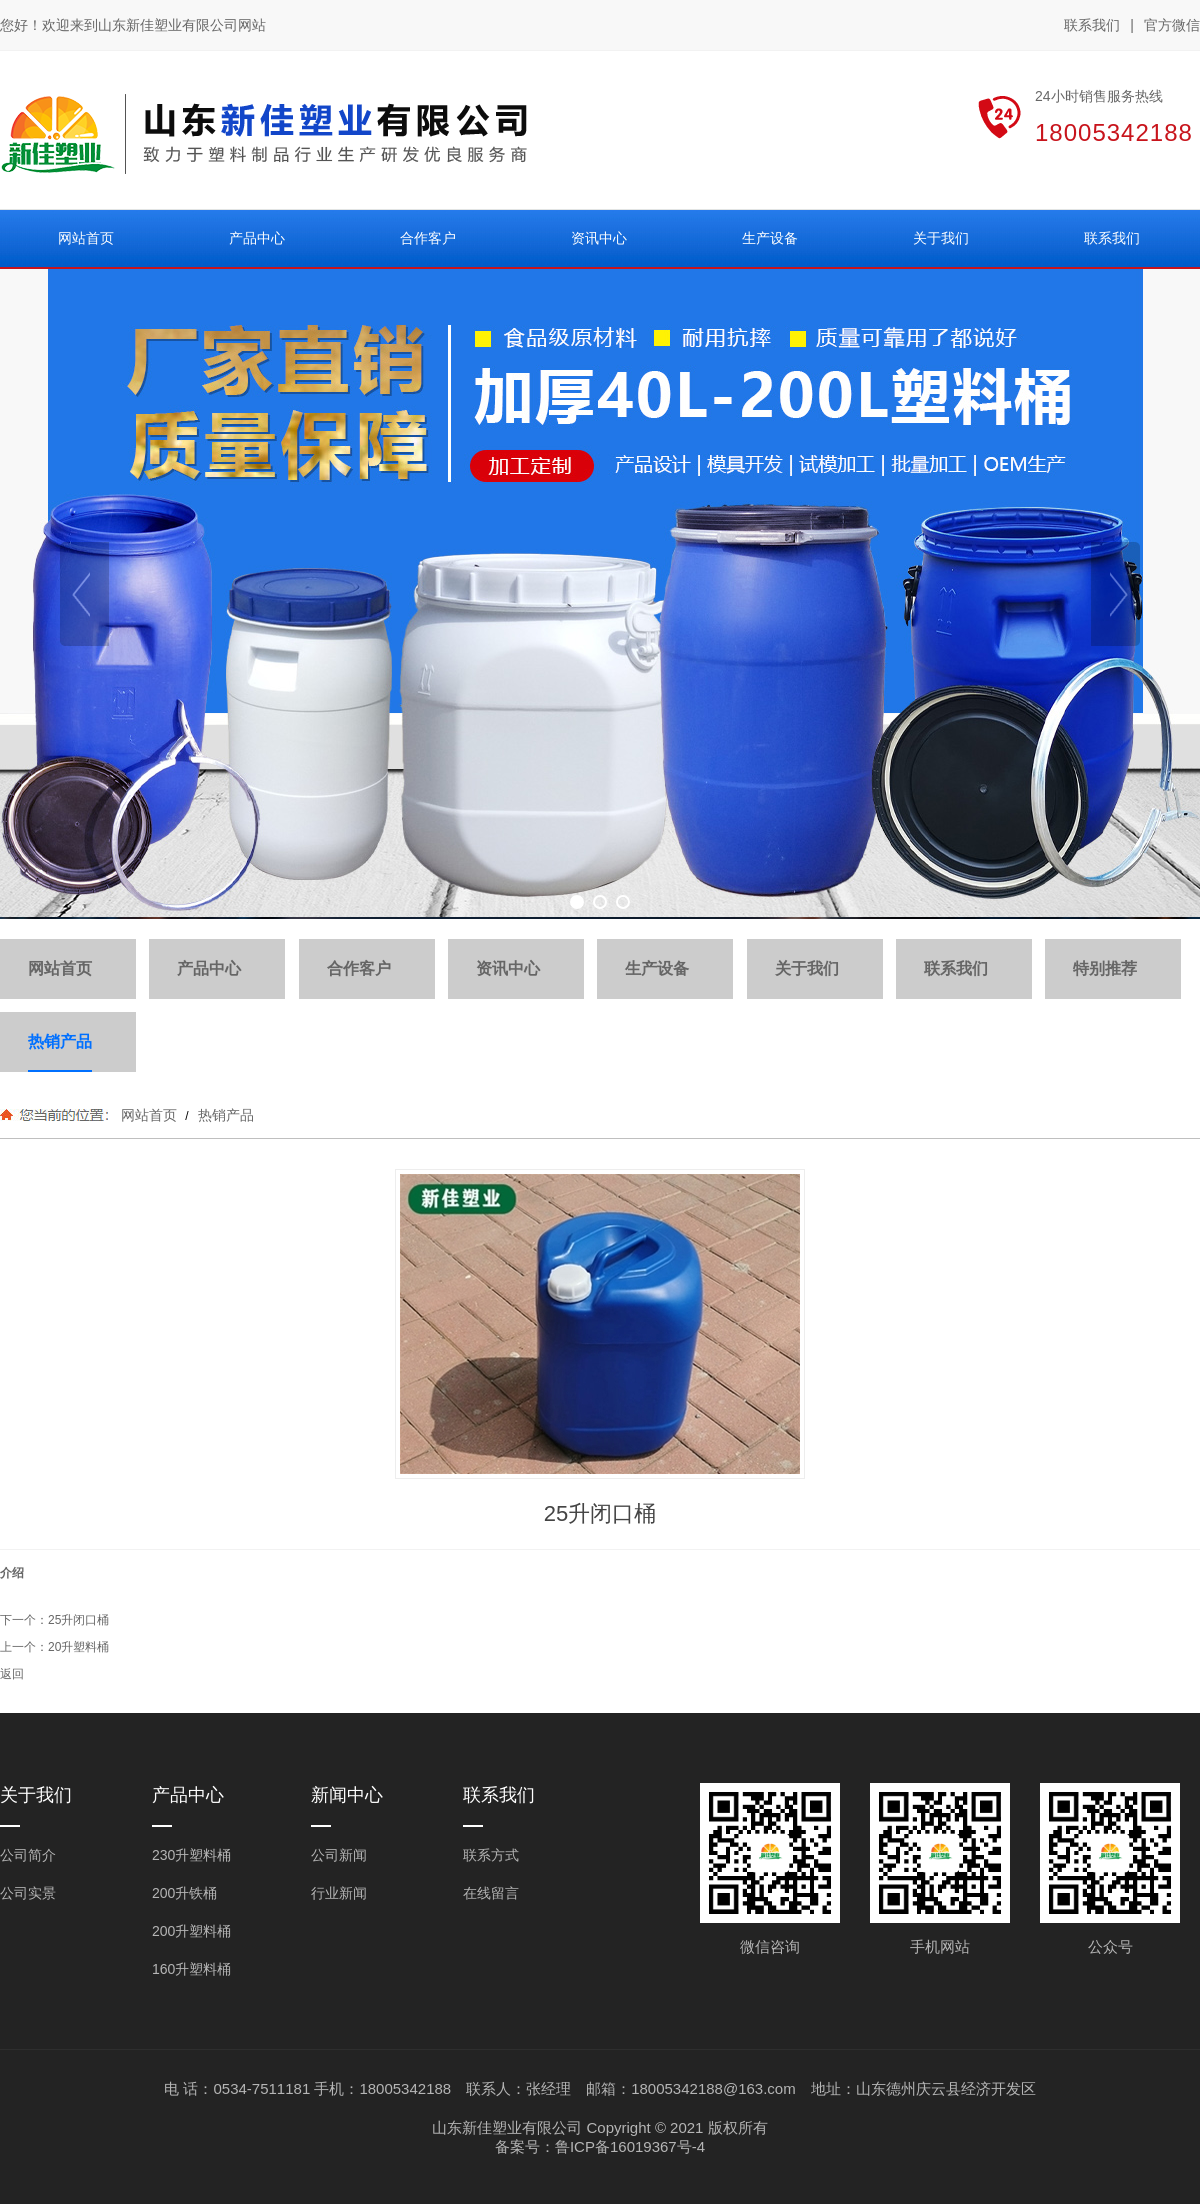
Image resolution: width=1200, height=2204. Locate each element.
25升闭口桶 (78, 1620)
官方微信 (1172, 26)
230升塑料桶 (191, 1855)
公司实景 (28, 1893)
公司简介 (28, 1855)
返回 (12, 1674)
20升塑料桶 (78, 1647)
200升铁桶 (184, 1893)
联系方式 (491, 1855)
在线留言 (491, 1893)
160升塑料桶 (191, 1969)
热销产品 (224, 1115)
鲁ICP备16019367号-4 (630, 2146)
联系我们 (1092, 25)
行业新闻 (339, 1893)
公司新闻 (339, 1855)
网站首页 (149, 1115)
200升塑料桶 (191, 1931)
